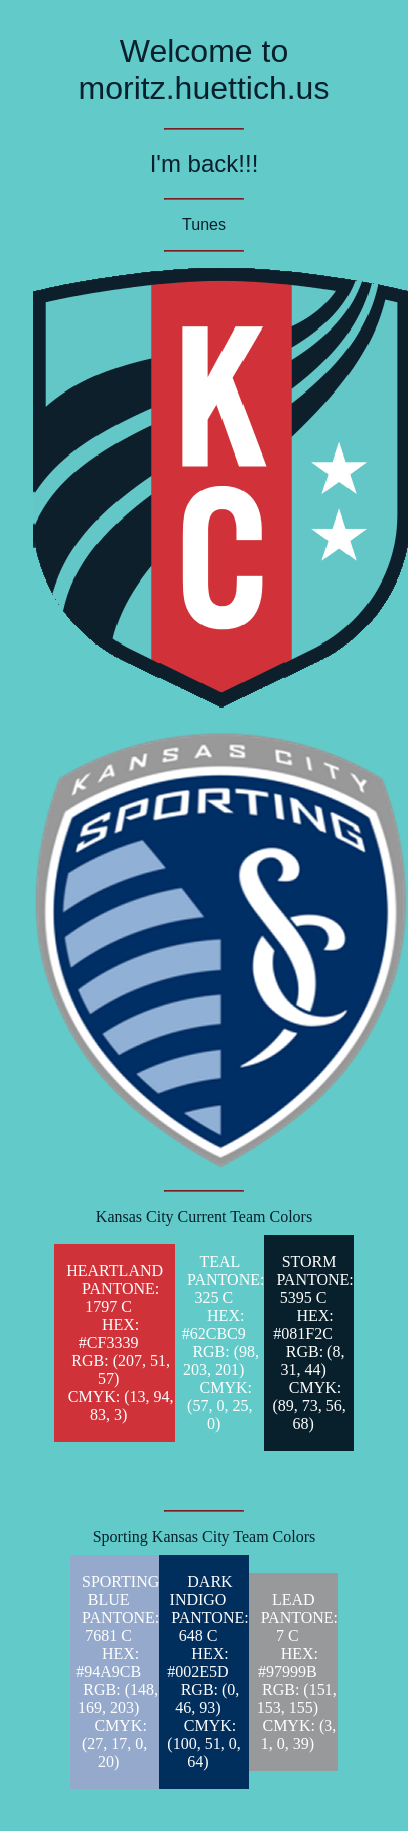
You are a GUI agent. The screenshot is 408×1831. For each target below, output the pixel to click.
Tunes (204, 224)
